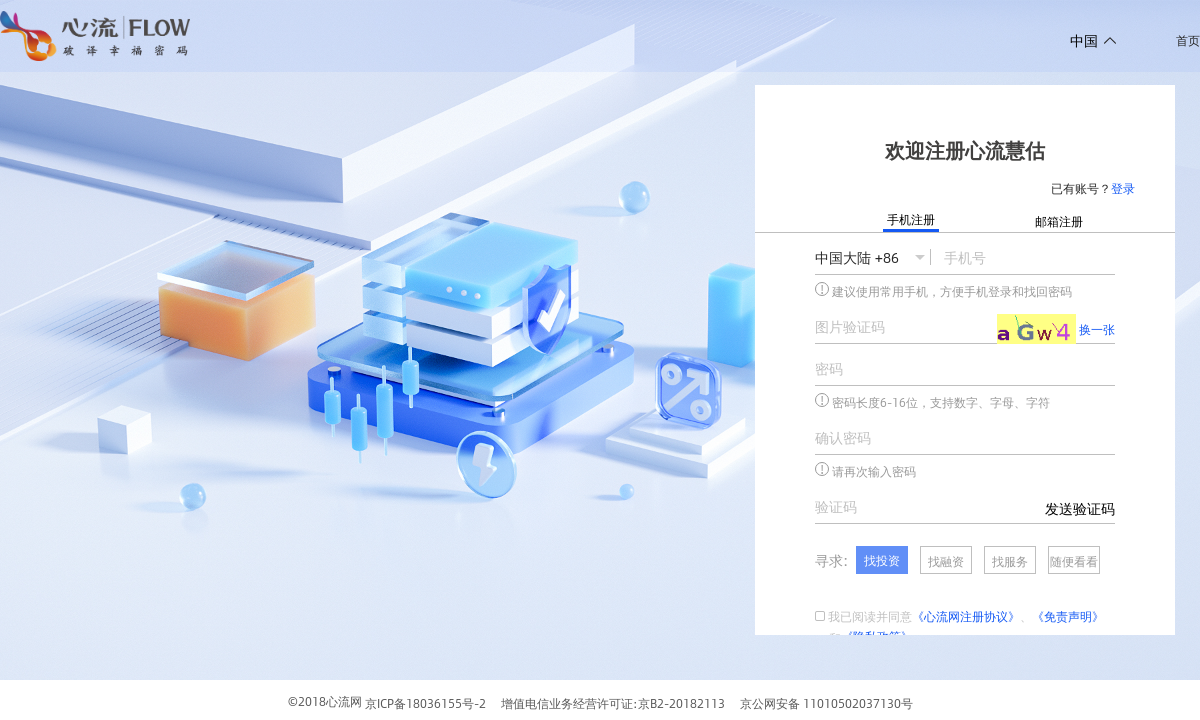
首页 (1188, 40)
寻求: (831, 560)
